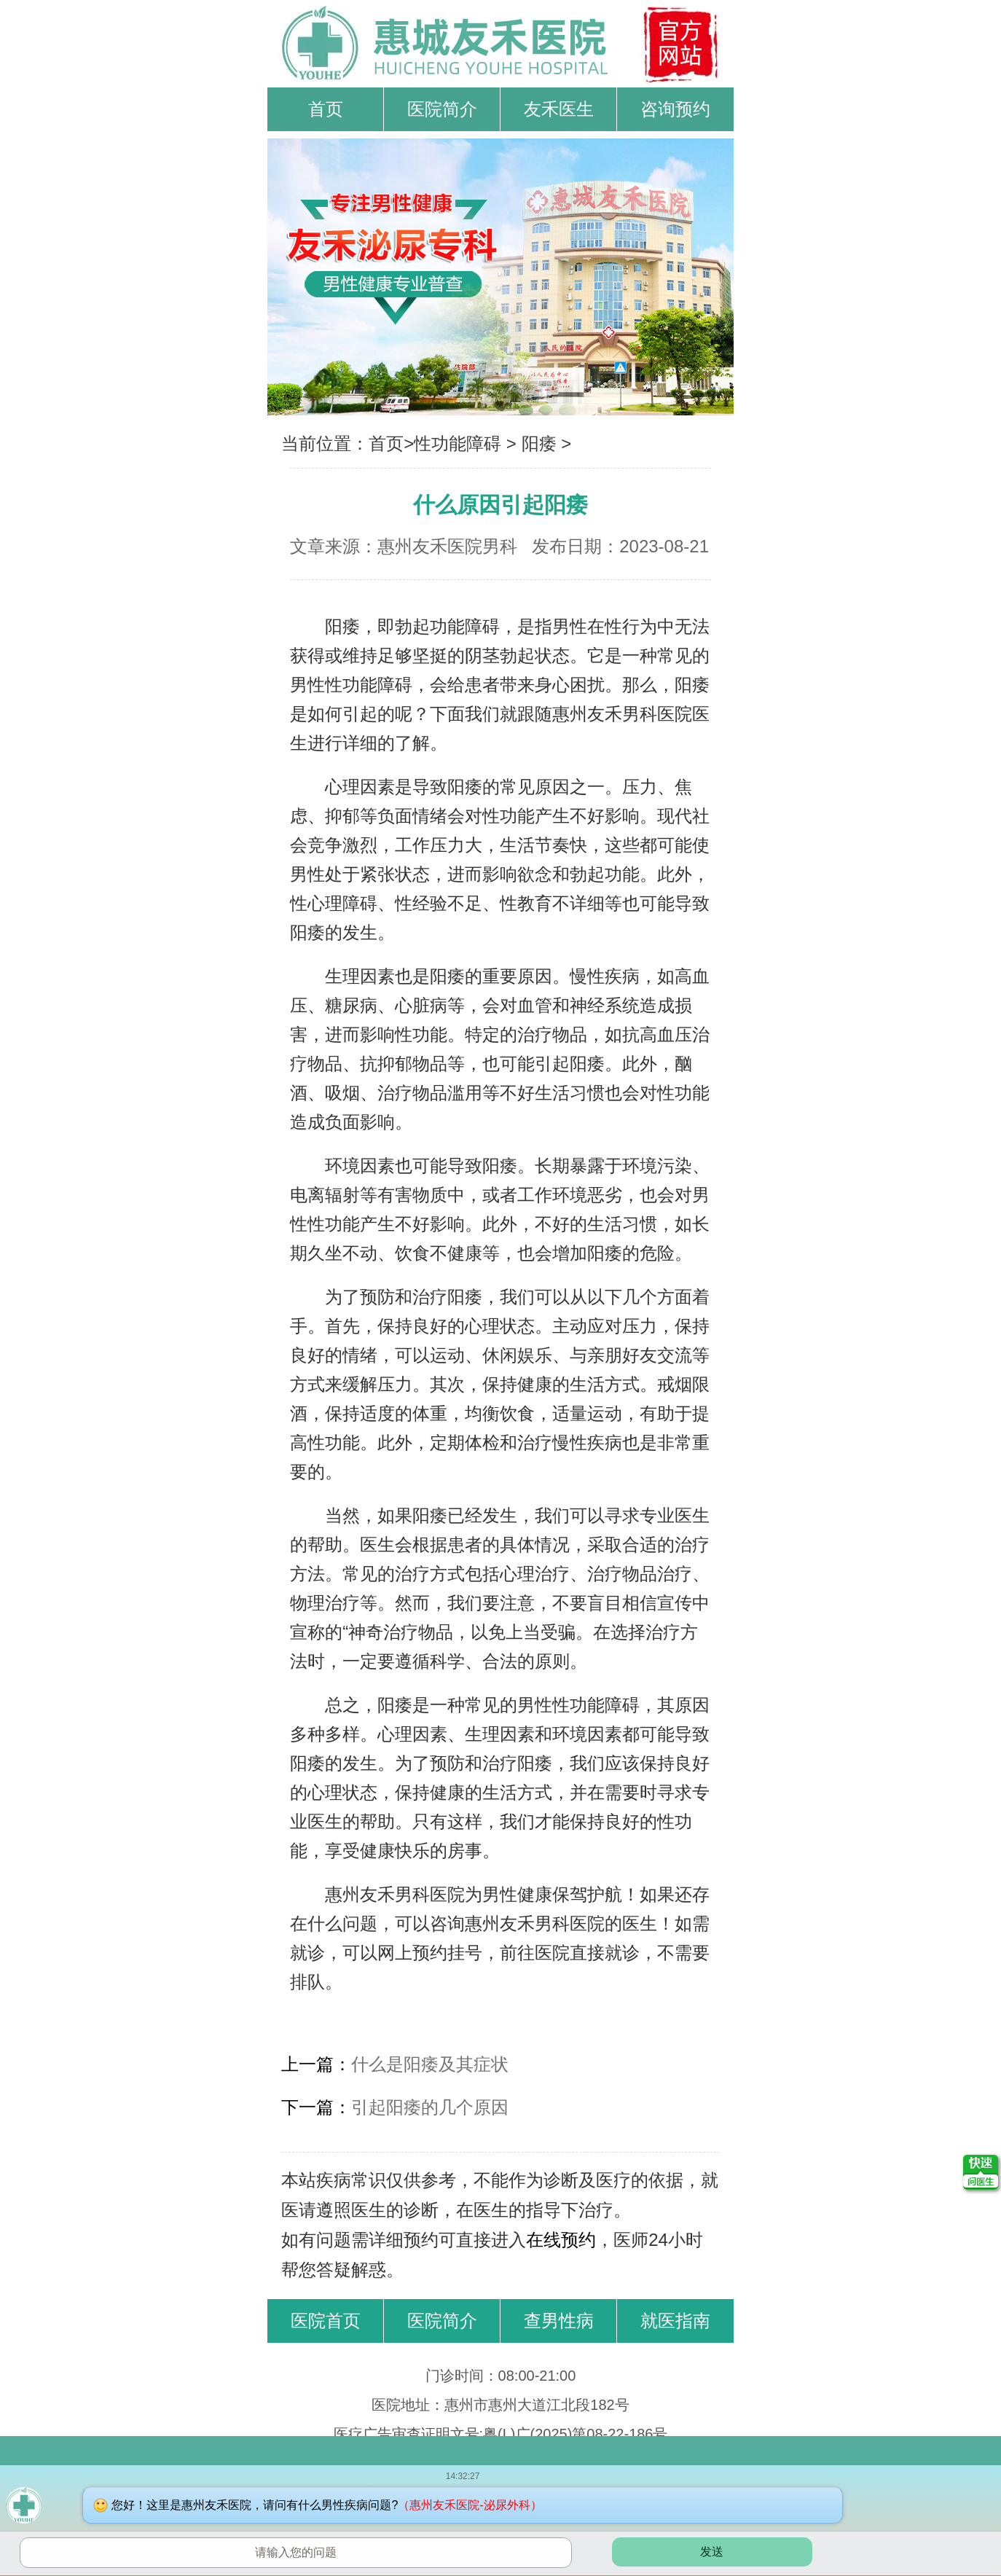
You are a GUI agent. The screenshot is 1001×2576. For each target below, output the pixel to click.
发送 (711, 2551)
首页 (325, 109)
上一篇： (316, 2064)
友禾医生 (559, 109)
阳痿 (539, 443)
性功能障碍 (457, 443)
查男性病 (559, 2320)
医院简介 (442, 109)
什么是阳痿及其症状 (430, 2064)
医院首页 (326, 2320)
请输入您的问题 (296, 2552)
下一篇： (316, 2107)
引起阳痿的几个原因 (430, 2107)
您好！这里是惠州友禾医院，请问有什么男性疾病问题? (326, 2505)
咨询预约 (675, 109)
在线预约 (561, 2240)
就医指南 (675, 2320)
